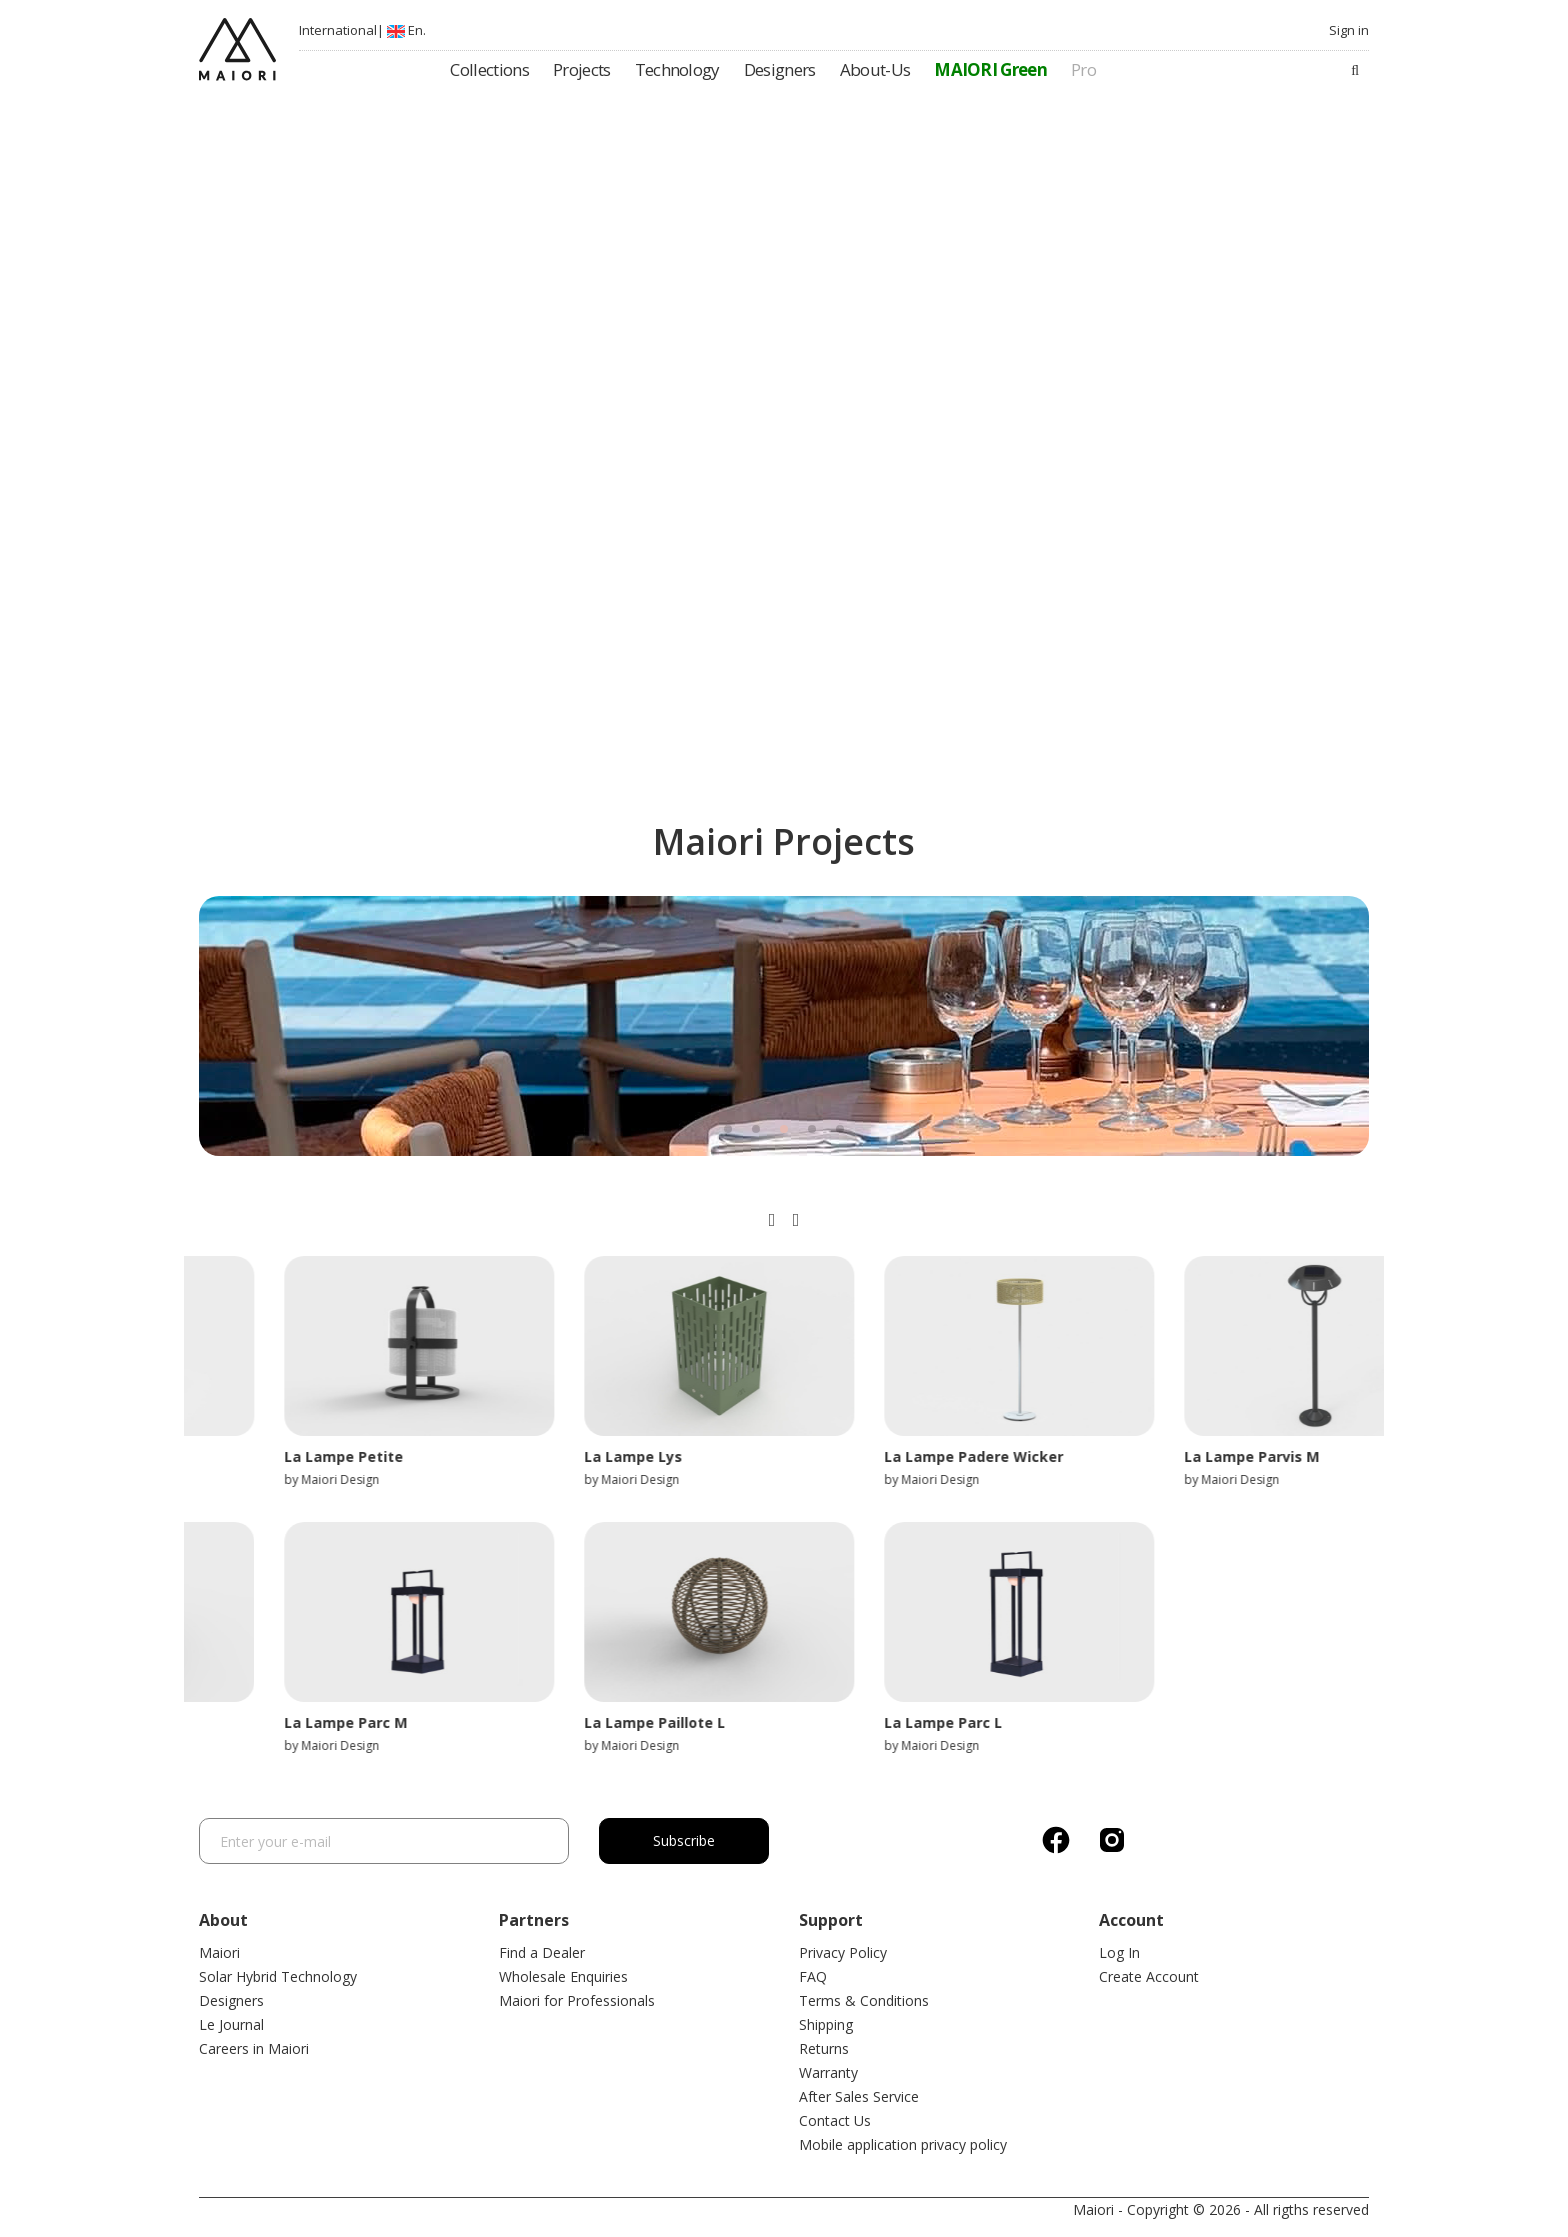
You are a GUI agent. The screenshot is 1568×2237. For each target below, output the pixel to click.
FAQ (813, 1976)
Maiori (219, 1952)
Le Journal (231, 2024)
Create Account (1149, 1976)
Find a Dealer (542, 1952)
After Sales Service (859, 2096)
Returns (824, 2048)
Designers (231, 2000)
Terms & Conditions (864, 2000)
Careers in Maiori (254, 2048)
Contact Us (835, 2120)
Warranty (828, 2072)
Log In (1119, 1952)
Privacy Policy (843, 1952)
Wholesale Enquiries (563, 1976)
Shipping (826, 2024)
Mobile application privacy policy (903, 2144)
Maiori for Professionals (577, 2000)
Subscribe (684, 1840)
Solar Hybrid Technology (278, 1976)
